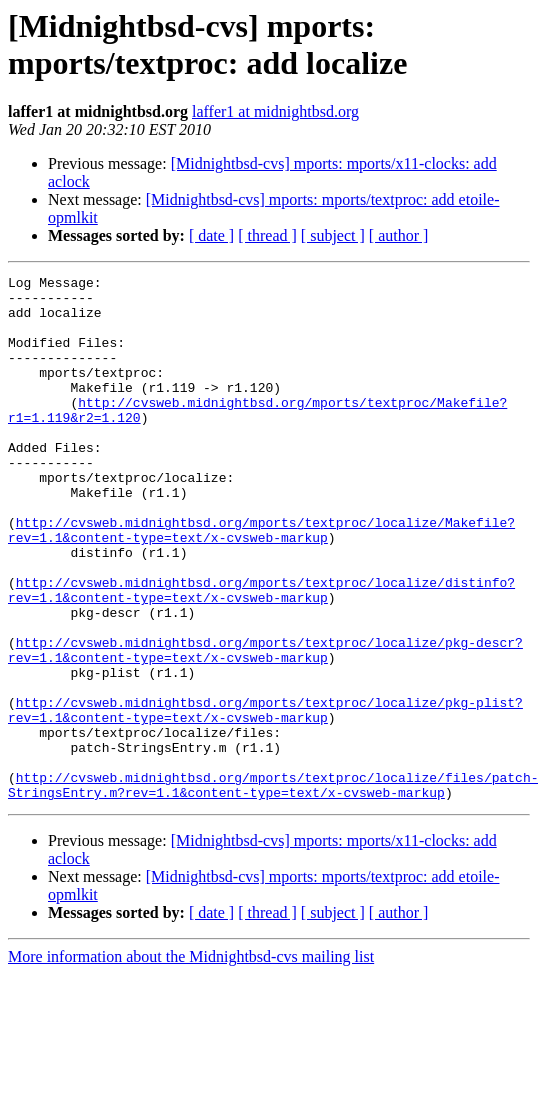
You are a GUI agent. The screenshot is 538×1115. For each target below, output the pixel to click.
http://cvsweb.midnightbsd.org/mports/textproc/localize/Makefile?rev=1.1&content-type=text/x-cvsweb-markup (261, 582)
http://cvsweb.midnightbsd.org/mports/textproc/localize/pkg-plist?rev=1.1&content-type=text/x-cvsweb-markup (265, 798)
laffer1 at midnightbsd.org (275, 111)
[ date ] (211, 235)
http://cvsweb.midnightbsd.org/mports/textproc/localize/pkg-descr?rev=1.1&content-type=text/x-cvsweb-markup (265, 726)
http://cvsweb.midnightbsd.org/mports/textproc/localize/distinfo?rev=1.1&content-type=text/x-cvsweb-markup (261, 654)
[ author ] (399, 235)
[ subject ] (333, 235)
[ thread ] (267, 235)
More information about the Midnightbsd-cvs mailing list (191, 1061)
